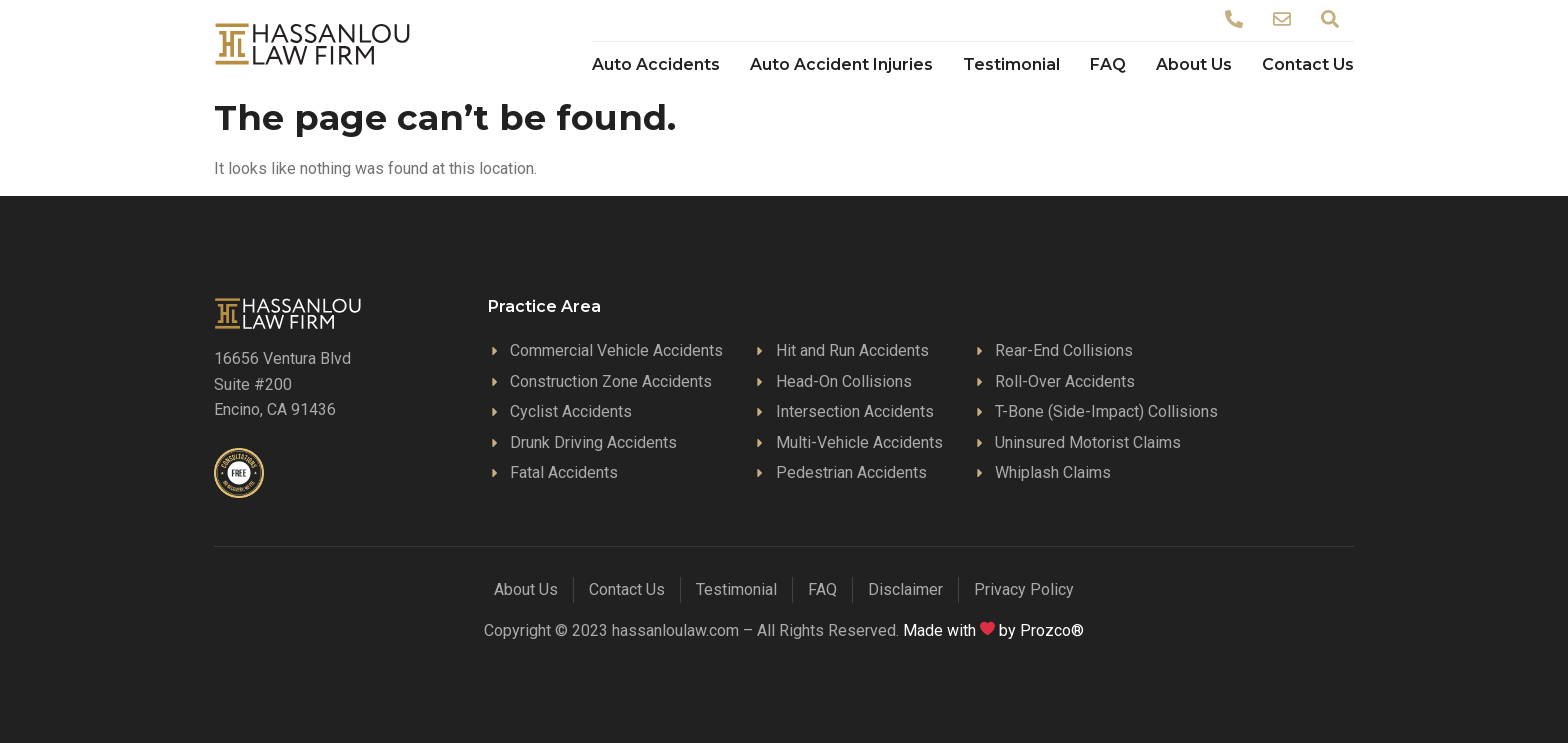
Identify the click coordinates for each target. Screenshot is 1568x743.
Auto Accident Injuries (841, 64)
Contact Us (1308, 64)
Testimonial (1011, 64)
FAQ (1108, 64)
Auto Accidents (656, 64)
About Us (1194, 64)
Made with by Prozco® (993, 630)
